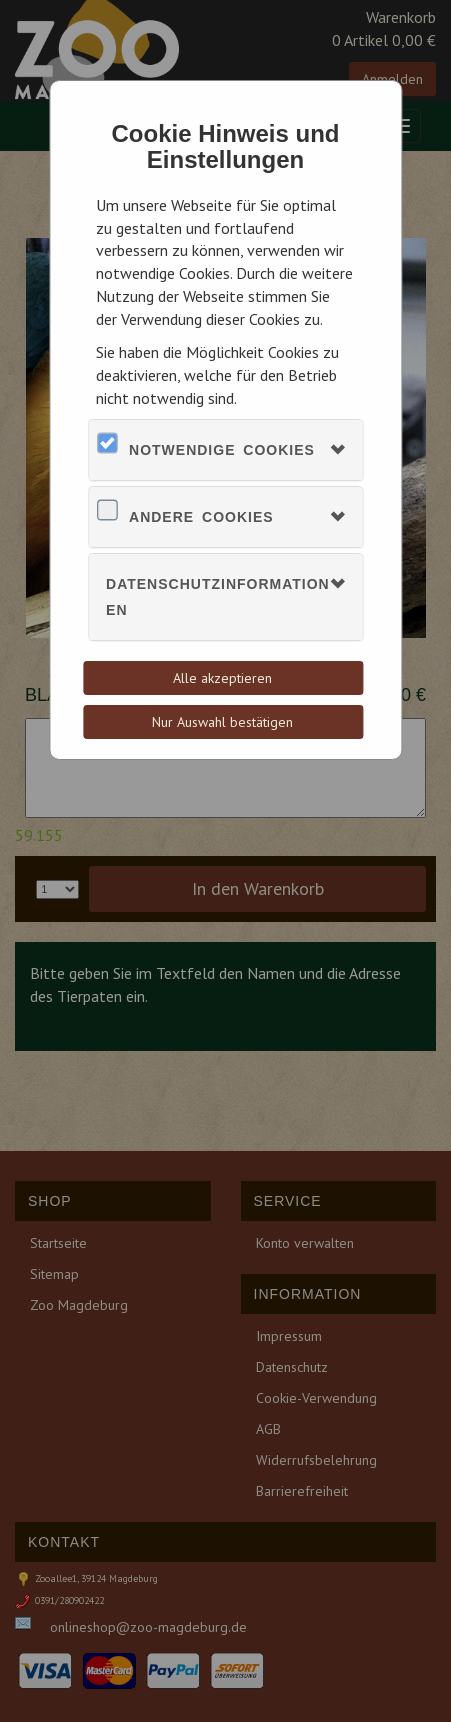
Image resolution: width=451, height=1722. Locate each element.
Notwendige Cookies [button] (222, 450)
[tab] (225, 450)
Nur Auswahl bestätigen (222, 722)
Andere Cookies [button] (201, 517)
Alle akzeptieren (222, 678)
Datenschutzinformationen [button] (218, 597)
